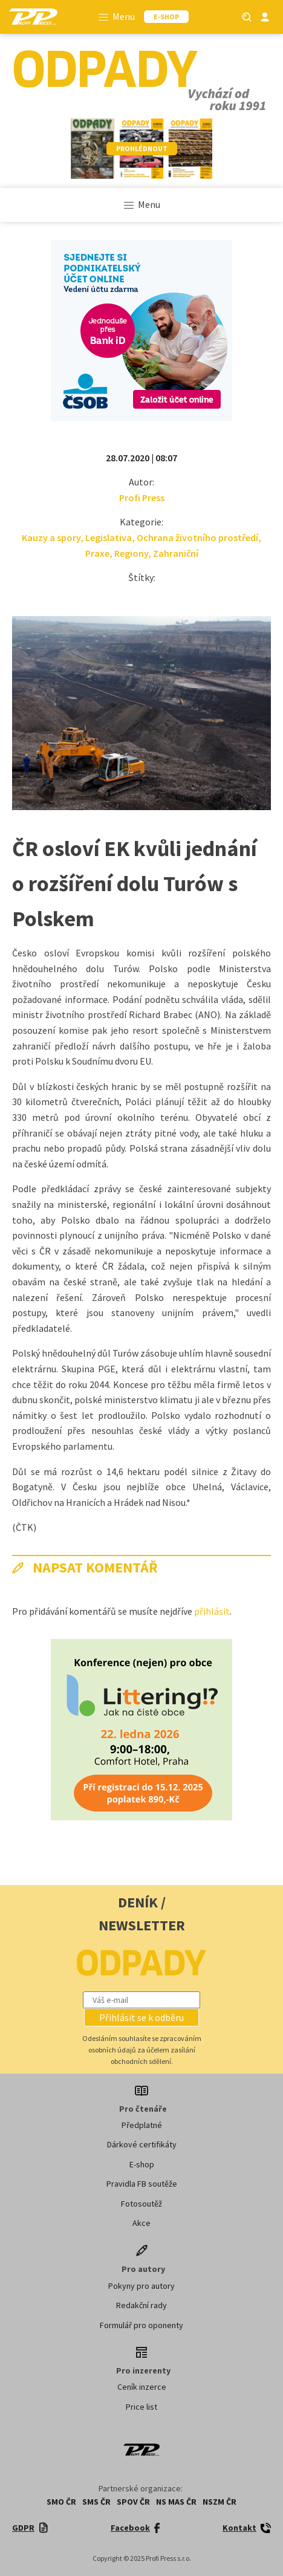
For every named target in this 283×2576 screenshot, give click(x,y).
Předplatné (142, 2125)
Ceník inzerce (141, 2386)
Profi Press (141, 498)
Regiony (131, 553)
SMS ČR (96, 2501)
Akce (141, 2223)
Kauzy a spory (51, 537)
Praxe (97, 553)
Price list (141, 2406)
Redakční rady (141, 2305)
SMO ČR (61, 2501)
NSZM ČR (219, 2501)
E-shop (141, 2164)
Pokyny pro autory (141, 2285)
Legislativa (108, 537)
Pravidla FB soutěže (141, 2183)
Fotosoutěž (141, 2203)
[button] (141, 2017)
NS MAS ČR (176, 2501)
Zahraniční (175, 553)
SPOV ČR (133, 2501)
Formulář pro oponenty (141, 2325)
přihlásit (212, 1611)
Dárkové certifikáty (142, 2144)
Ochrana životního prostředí (197, 537)
